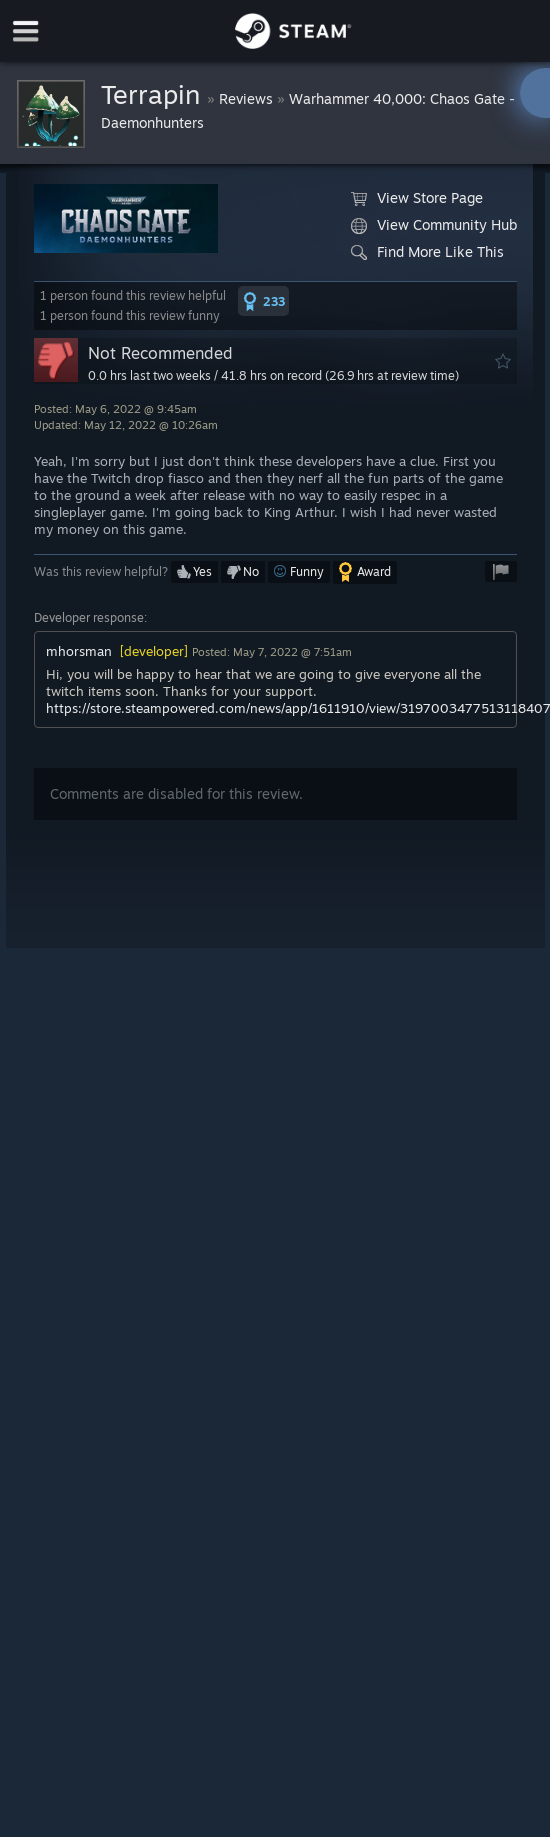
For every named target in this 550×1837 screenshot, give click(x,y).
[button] (263, 301)
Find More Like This (427, 252)
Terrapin (154, 94)
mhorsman (79, 651)
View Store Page (417, 198)
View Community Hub (434, 225)
